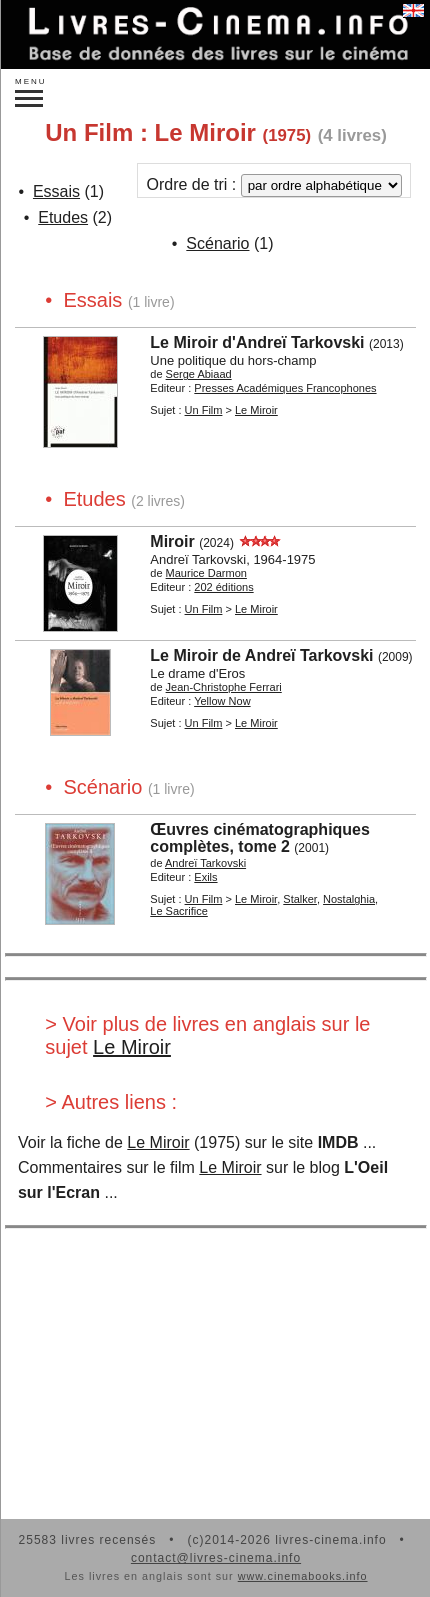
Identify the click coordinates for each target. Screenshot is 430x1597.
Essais (56, 191)
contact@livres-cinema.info (216, 1558)
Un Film (204, 410)
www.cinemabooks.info (303, 1576)
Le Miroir (132, 1047)
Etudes (63, 217)
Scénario (217, 243)
